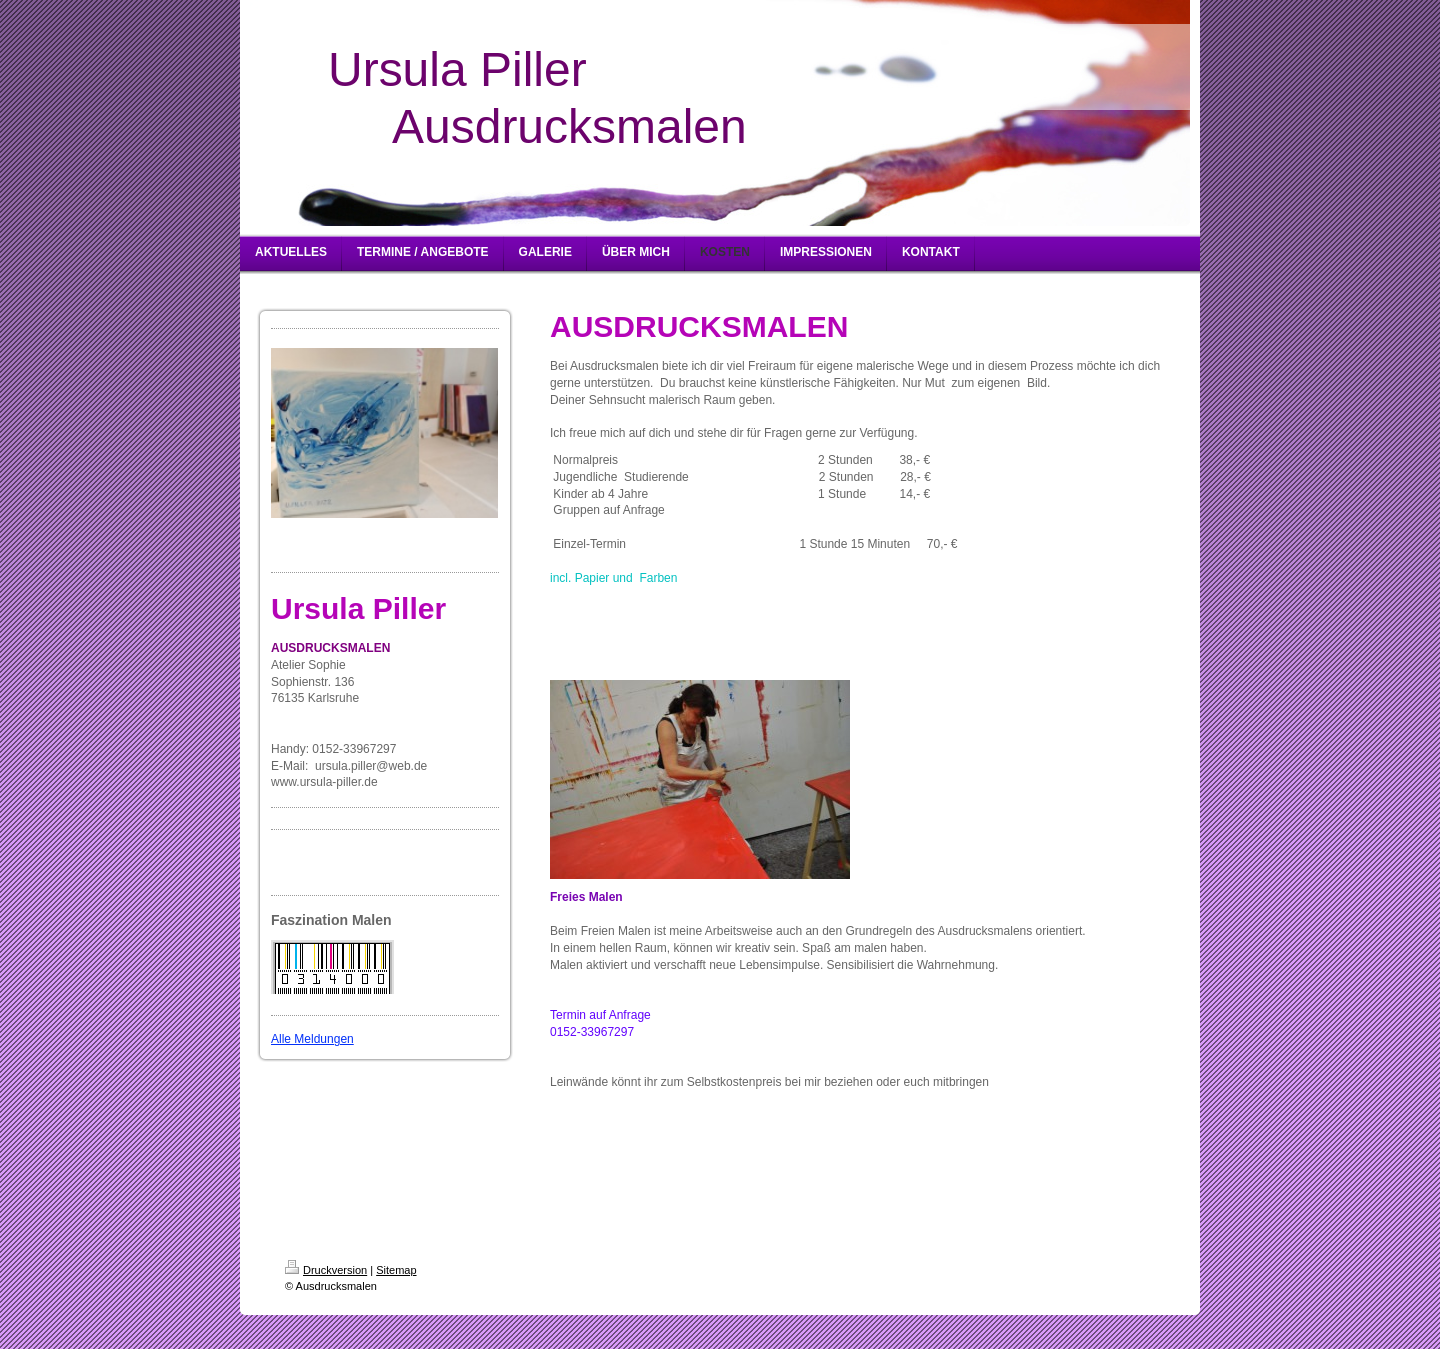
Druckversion (326, 1270)
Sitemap (396, 1270)
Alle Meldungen (312, 1039)
